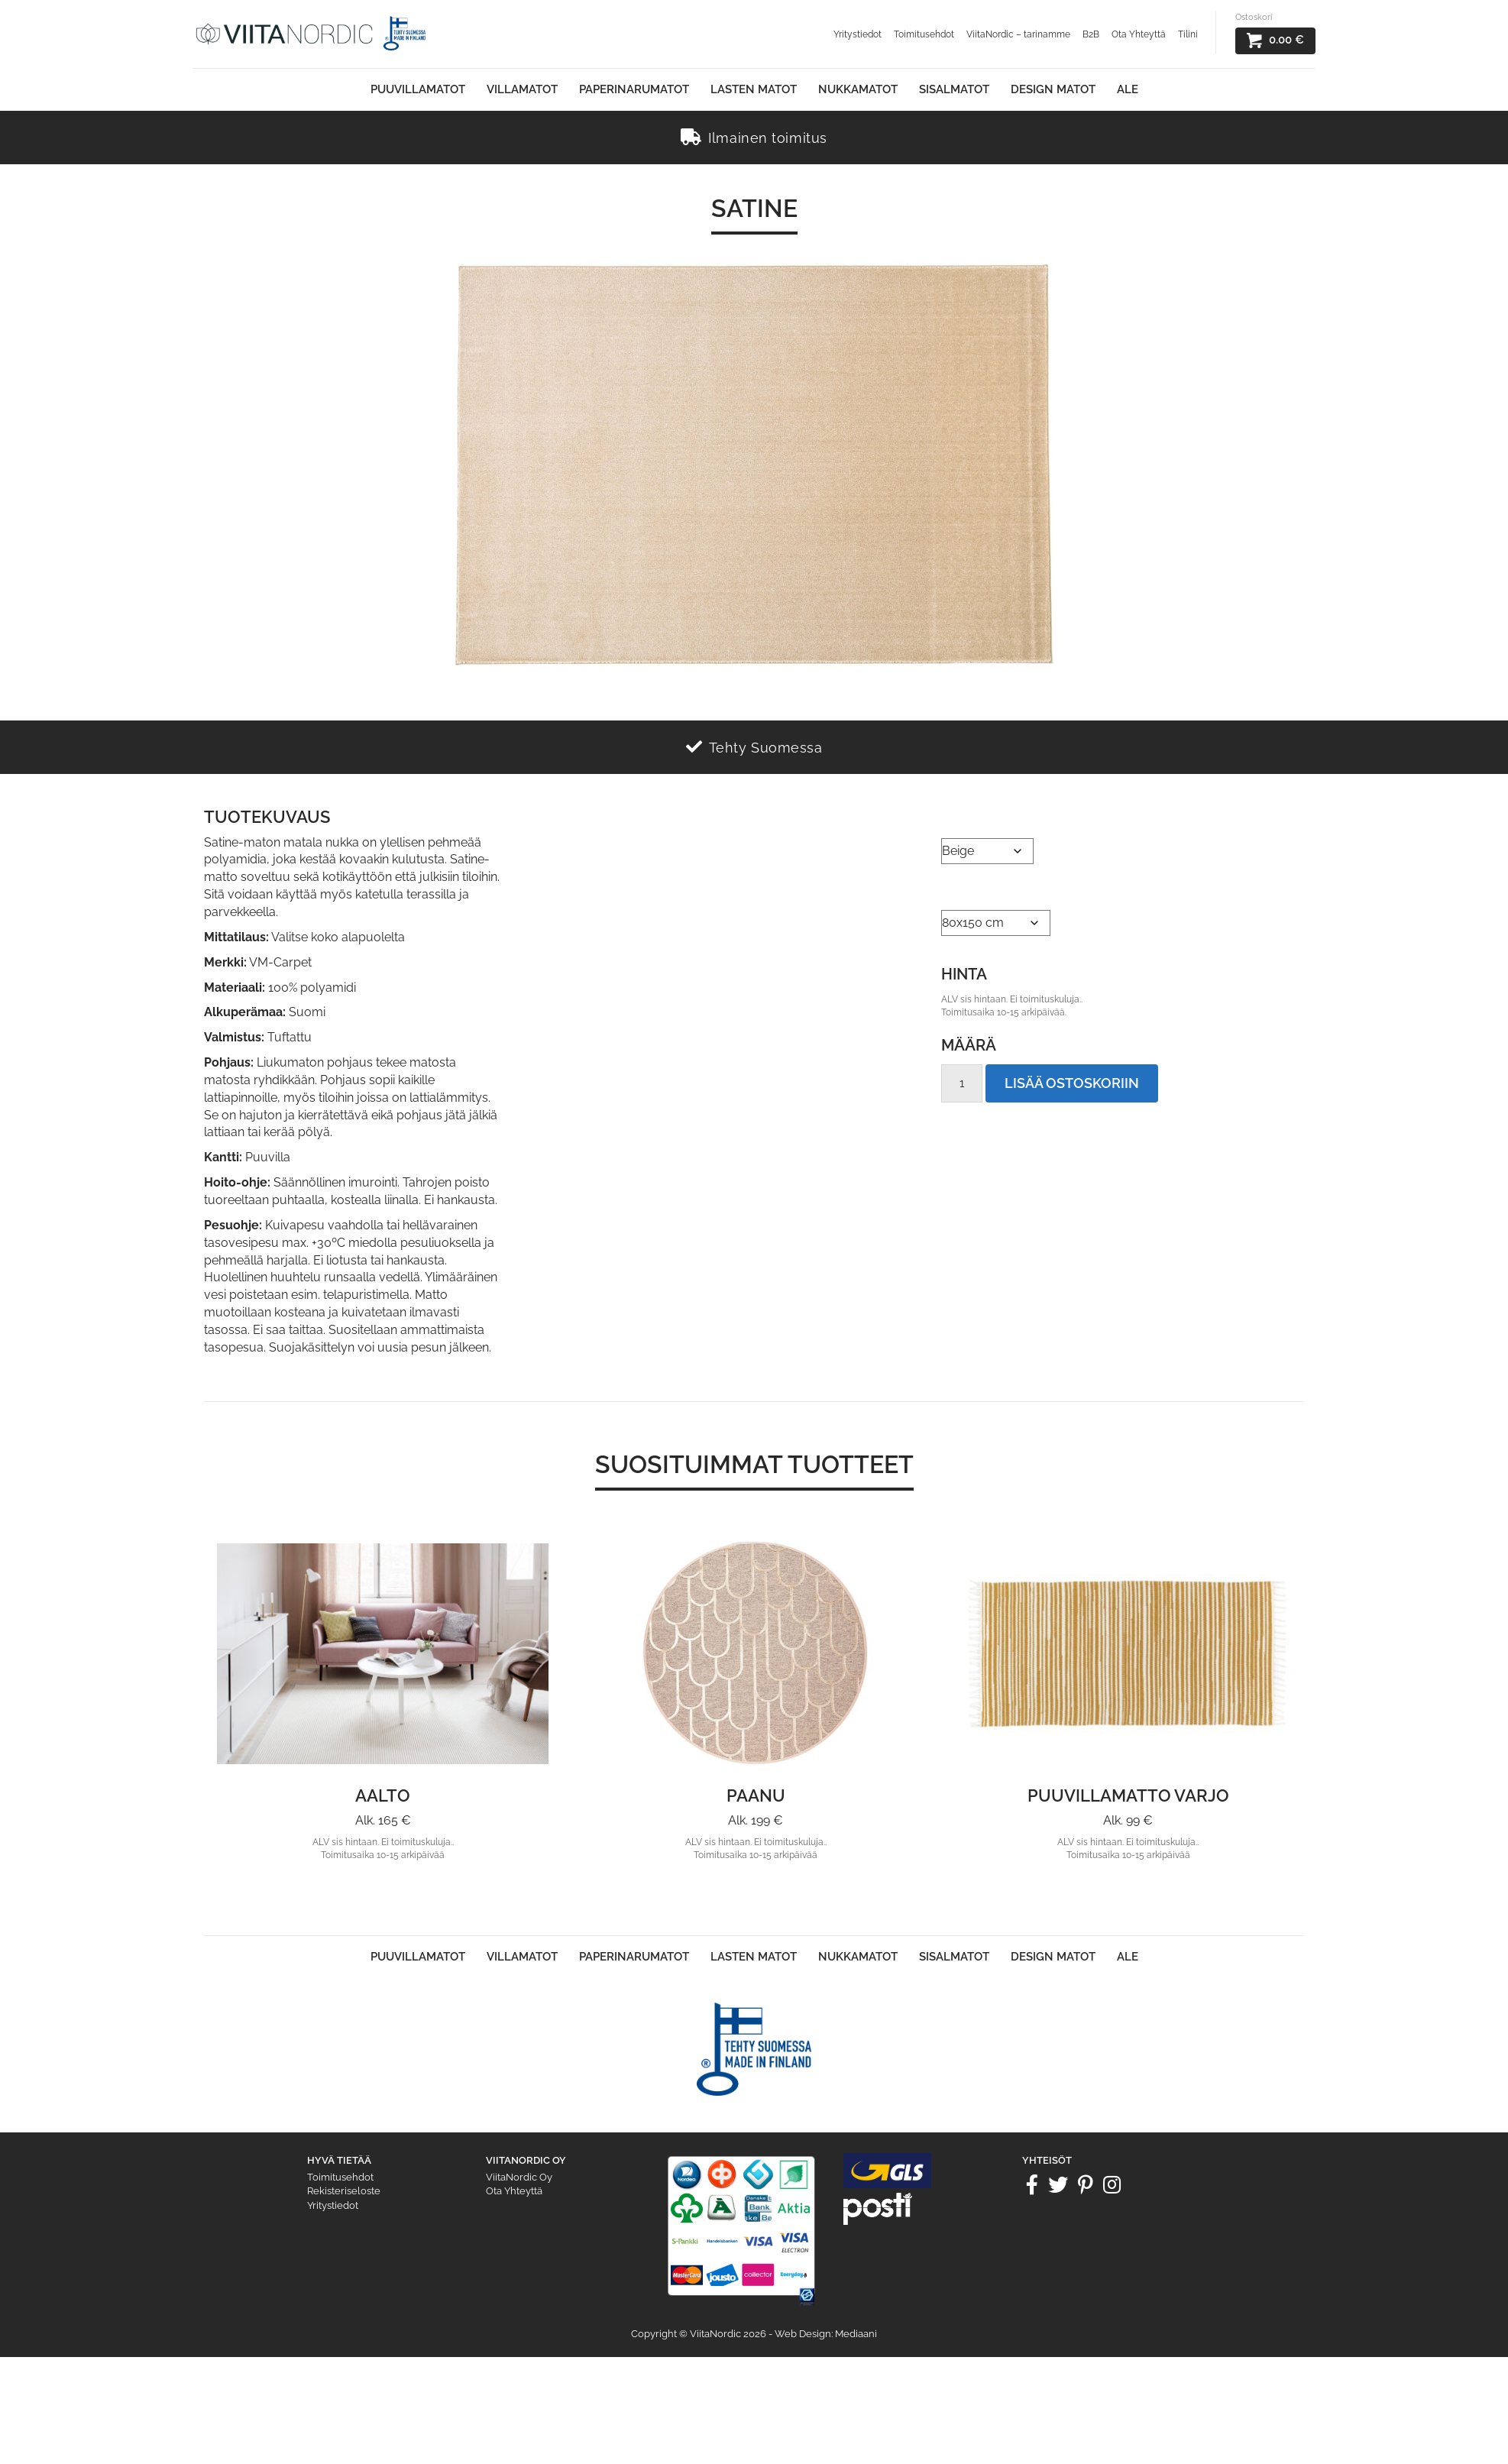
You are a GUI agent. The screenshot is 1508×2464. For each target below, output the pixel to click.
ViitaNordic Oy (519, 2177)
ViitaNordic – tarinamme (1018, 34)
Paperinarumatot (634, 89)
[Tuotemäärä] (961, 1083)
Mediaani (856, 2333)
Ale (1127, 89)
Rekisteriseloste (343, 2191)
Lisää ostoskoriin (1072, 1083)
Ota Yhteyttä (1139, 34)
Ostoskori (1253, 17)
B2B (1090, 34)
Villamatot (522, 89)
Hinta (964, 974)
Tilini (1188, 34)
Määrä (968, 1045)
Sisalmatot (954, 89)
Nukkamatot (858, 89)
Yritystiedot (857, 34)
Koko (956, 891)
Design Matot (1053, 89)
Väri (953, 819)
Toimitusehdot (924, 34)
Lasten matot (753, 89)
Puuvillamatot (418, 89)
